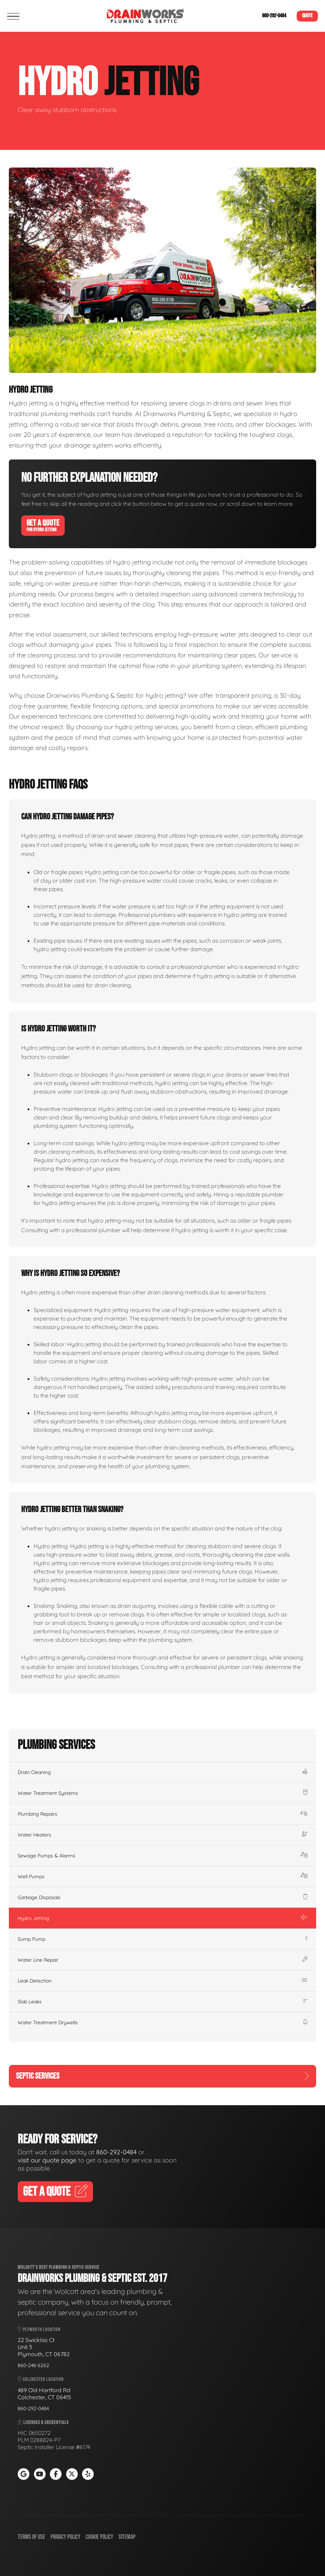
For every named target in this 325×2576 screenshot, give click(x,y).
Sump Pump (162, 1939)
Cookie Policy (99, 2537)
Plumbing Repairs (162, 1814)
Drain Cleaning (162, 1772)
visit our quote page (47, 2160)
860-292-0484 (274, 15)
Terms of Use (31, 2537)
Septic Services (162, 2076)
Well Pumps (162, 1876)
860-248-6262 (33, 2365)
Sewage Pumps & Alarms (162, 1855)
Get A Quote (43, 525)
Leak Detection (162, 1981)
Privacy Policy (65, 2537)
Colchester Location (41, 2379)
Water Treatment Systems (162, 1793)
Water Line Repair (162, 1960)
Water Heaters (162, 1835)
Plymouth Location (39, 2329)
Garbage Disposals (162, 1897)
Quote (307, 15)
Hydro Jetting (162, 1918)
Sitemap (126, 2537)
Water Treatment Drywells (162, 2022)
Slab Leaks (162, 2001)
